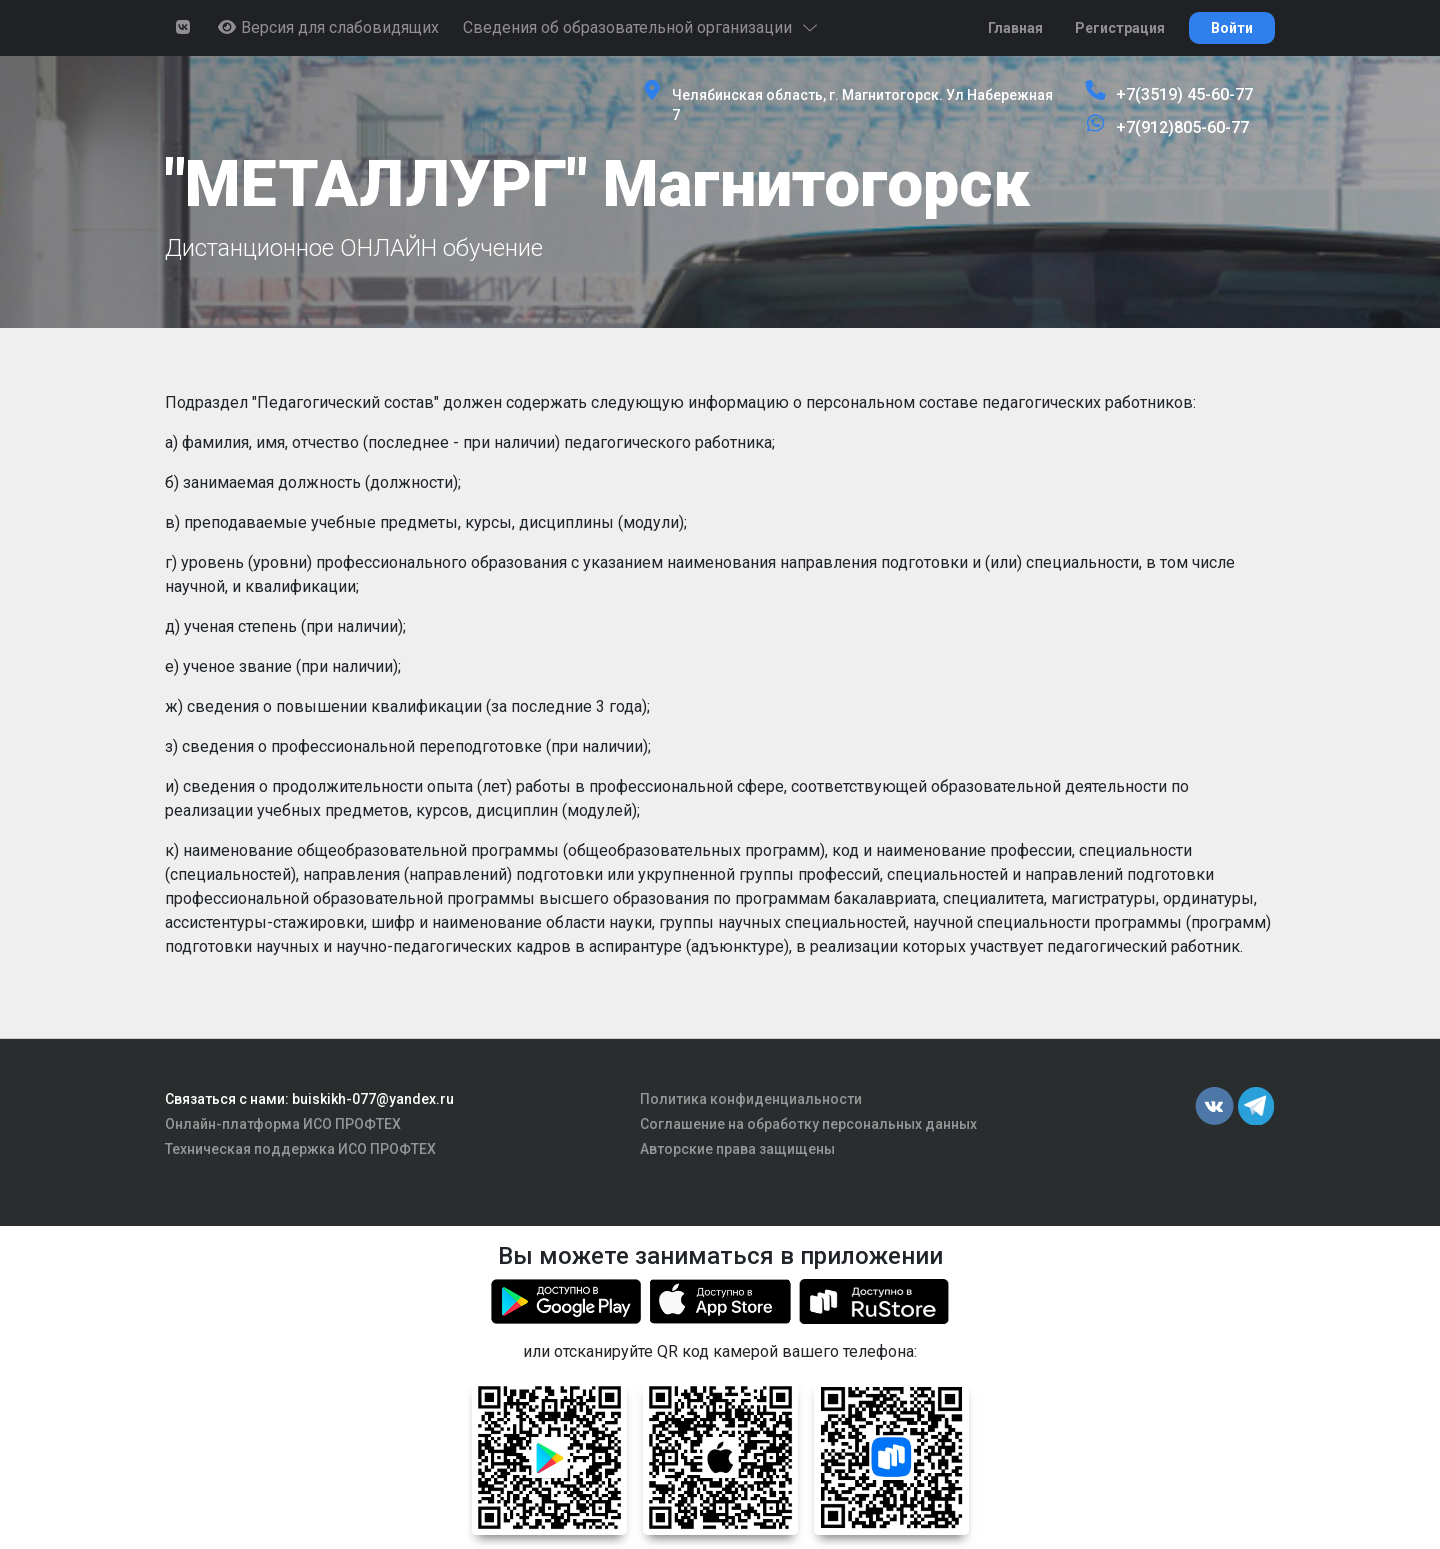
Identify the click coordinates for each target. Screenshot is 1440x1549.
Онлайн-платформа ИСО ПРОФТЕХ (283, 1124)
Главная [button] (1015, 28)
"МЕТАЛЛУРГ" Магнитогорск (597, 184)
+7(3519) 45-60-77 (1184, 94)
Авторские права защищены (737, 1149)
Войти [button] (1232, 28)
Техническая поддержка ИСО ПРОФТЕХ (300, 1149)
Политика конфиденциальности (751, 1099)
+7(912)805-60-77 (1182, 127)
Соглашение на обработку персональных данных (808, 1124)
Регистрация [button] (1120, 28)
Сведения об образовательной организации (641, 27)
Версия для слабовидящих (328, 27)
